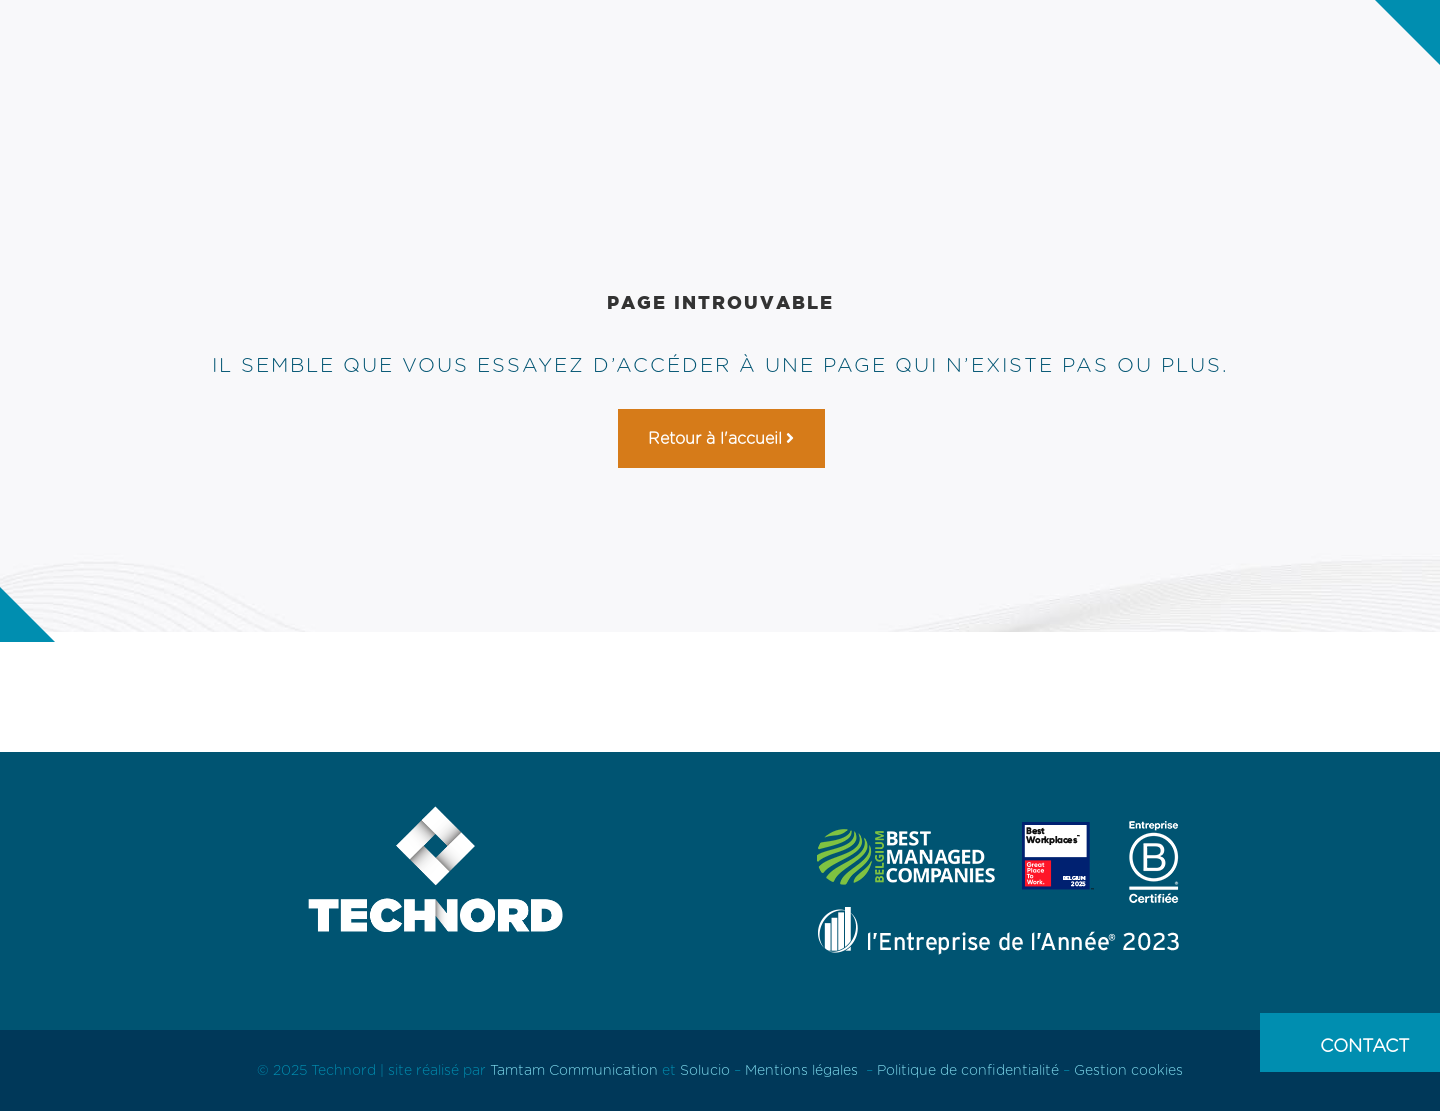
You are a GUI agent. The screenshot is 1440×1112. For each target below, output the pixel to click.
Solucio (705, 1070)
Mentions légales (801, 1070)
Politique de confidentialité (968, 1070)
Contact (1365, 1045)
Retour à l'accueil (715, 438)
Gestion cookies (1128, 1070)
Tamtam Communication (576, 1070)
